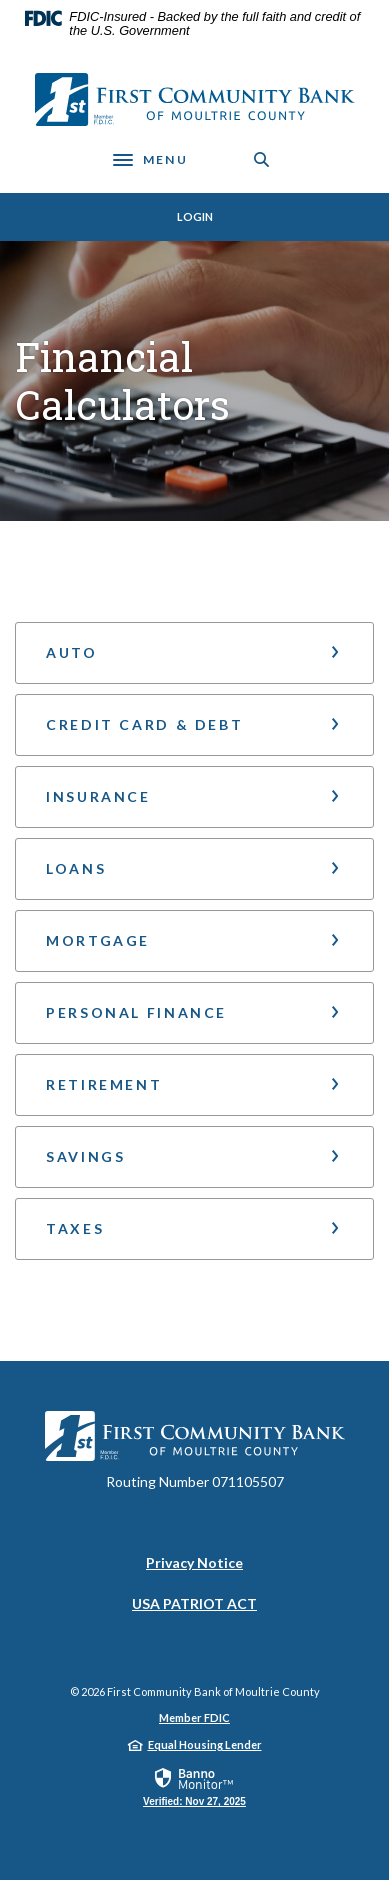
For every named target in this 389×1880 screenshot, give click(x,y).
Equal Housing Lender (205, 1744)
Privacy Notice (194, 1562)
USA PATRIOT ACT (194, 1603)
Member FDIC (194, 1717)
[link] (194, 1786)
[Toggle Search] (262, 159)
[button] (194, 653)
